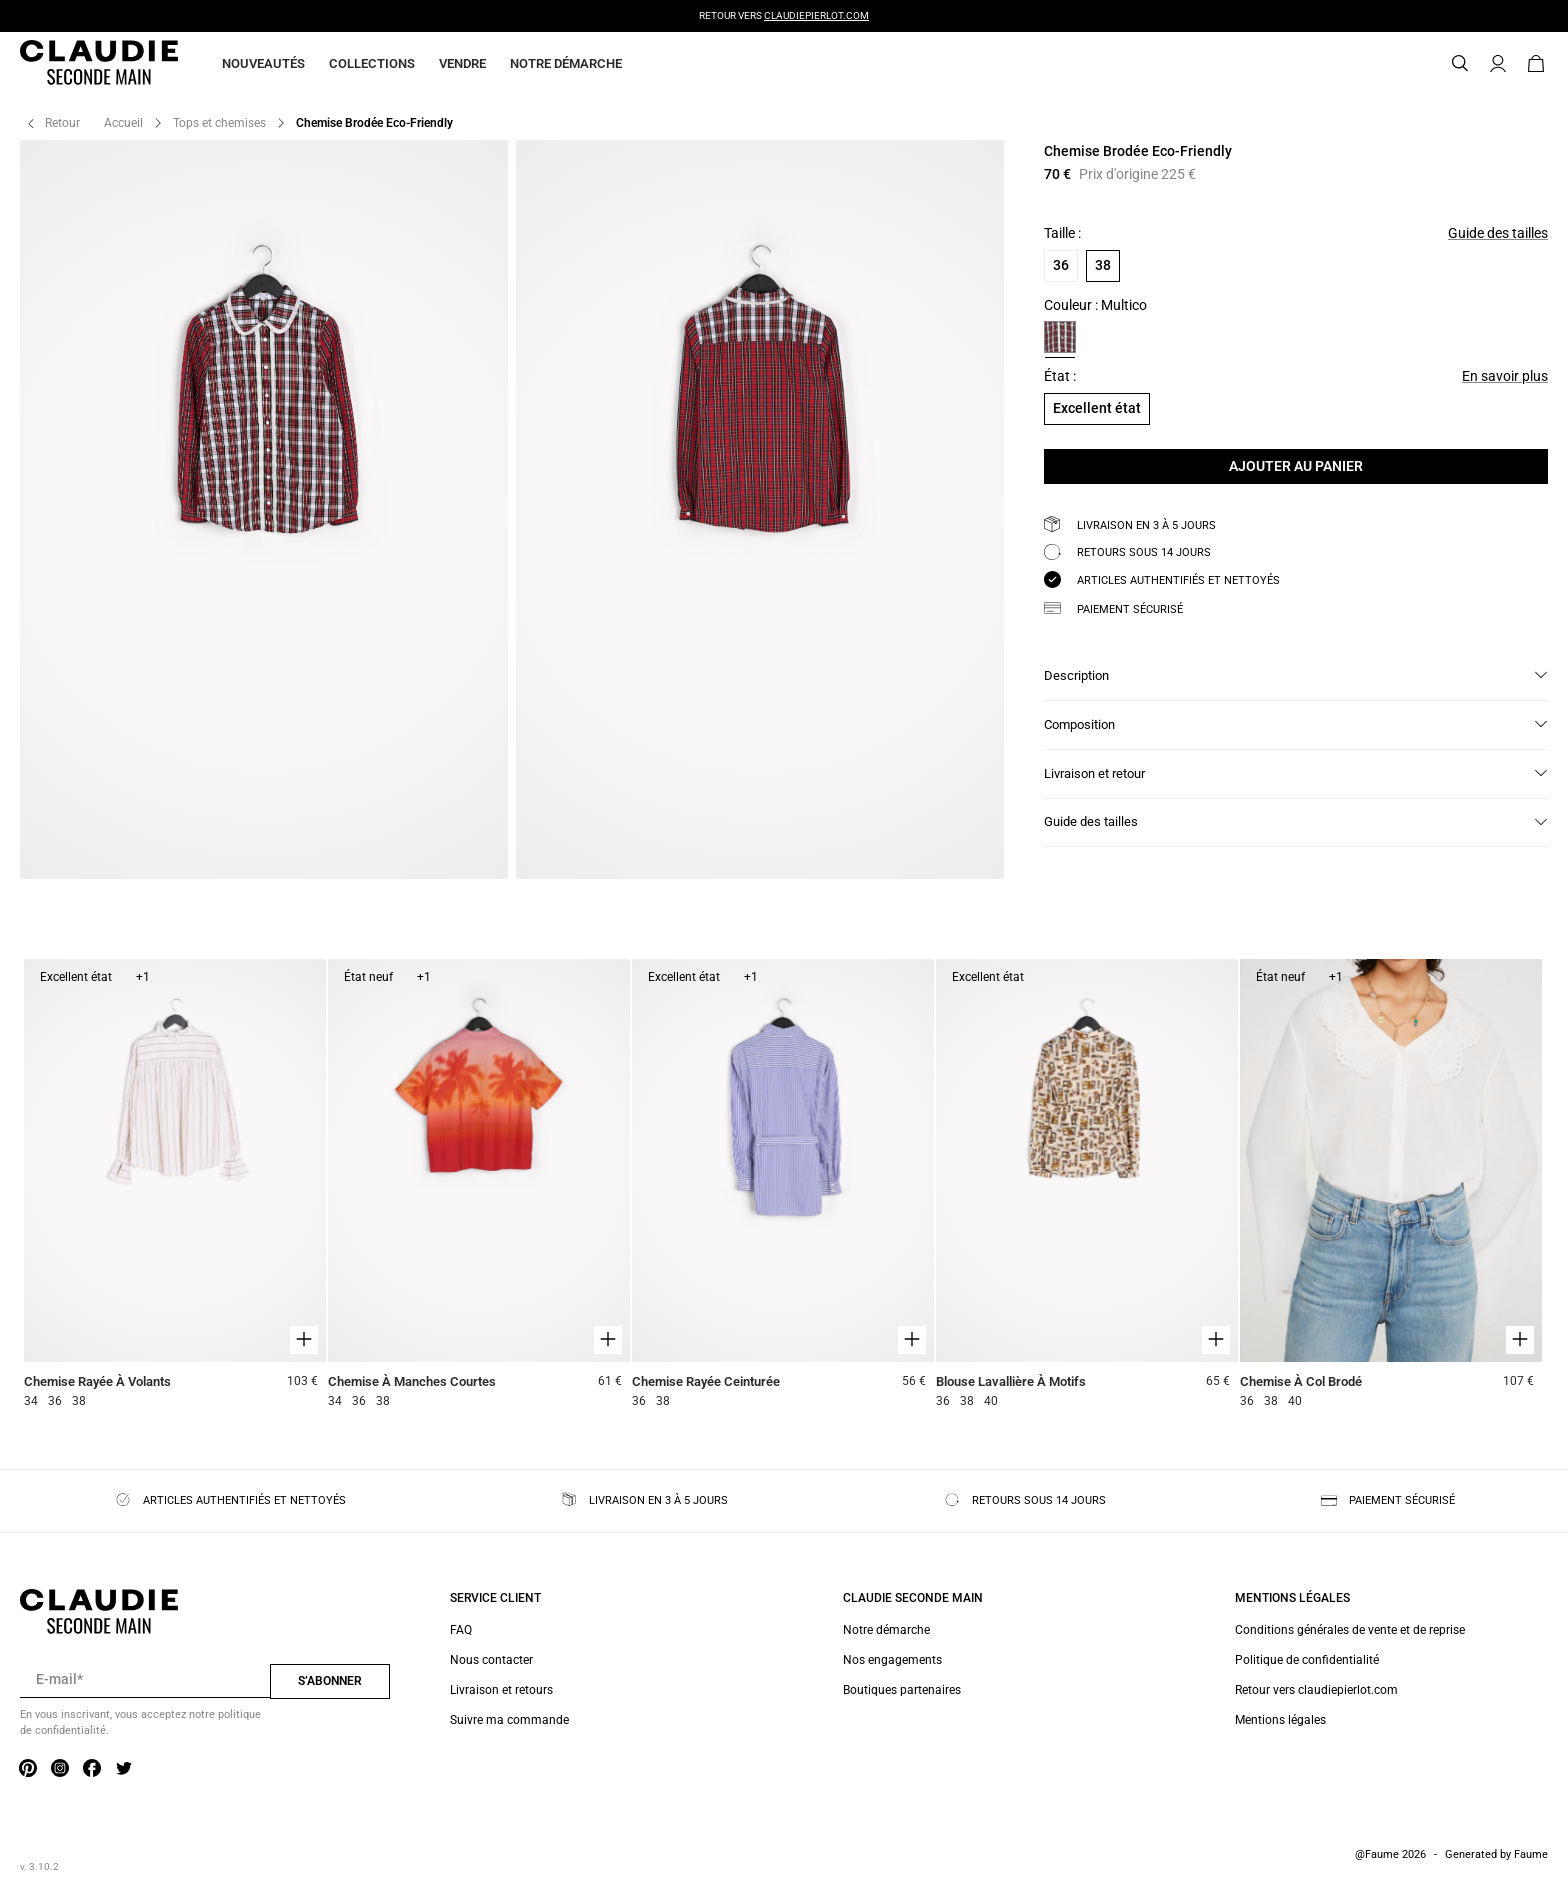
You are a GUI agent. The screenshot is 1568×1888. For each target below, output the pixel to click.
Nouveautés (263, 63)
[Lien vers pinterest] (28, 1769)
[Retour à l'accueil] (75, 64)
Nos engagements (892, 1660)
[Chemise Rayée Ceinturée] (783, 1186)
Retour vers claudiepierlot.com (1316, 1690)
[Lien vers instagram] (60, 1769)
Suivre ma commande (509, 1720)
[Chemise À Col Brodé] (1391, 1186)
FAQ (461, 1630)
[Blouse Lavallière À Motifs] (1087, 1186)
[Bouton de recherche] (1460, 64)
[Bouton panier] (1536, 64)
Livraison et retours (501, 1690)
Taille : (1062, 233)
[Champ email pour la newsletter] (145, 1680)
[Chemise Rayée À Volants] (175, 1186)
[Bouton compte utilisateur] (1498, 64)
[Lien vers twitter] (124, 1769)
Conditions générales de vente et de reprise (1350, 1630)
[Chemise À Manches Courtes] (479, 1186)
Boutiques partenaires (902, 1690)
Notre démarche (566, 63)
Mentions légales (1280, 1720)
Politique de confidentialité (1307, 1660)
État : (1060, 376)
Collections (372, 63)
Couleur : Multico (1095, 305)
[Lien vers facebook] (92, 1769)
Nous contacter (491, 1660)
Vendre (462, 63)
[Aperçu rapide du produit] (304, 1340)
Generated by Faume (1496, 1854)
